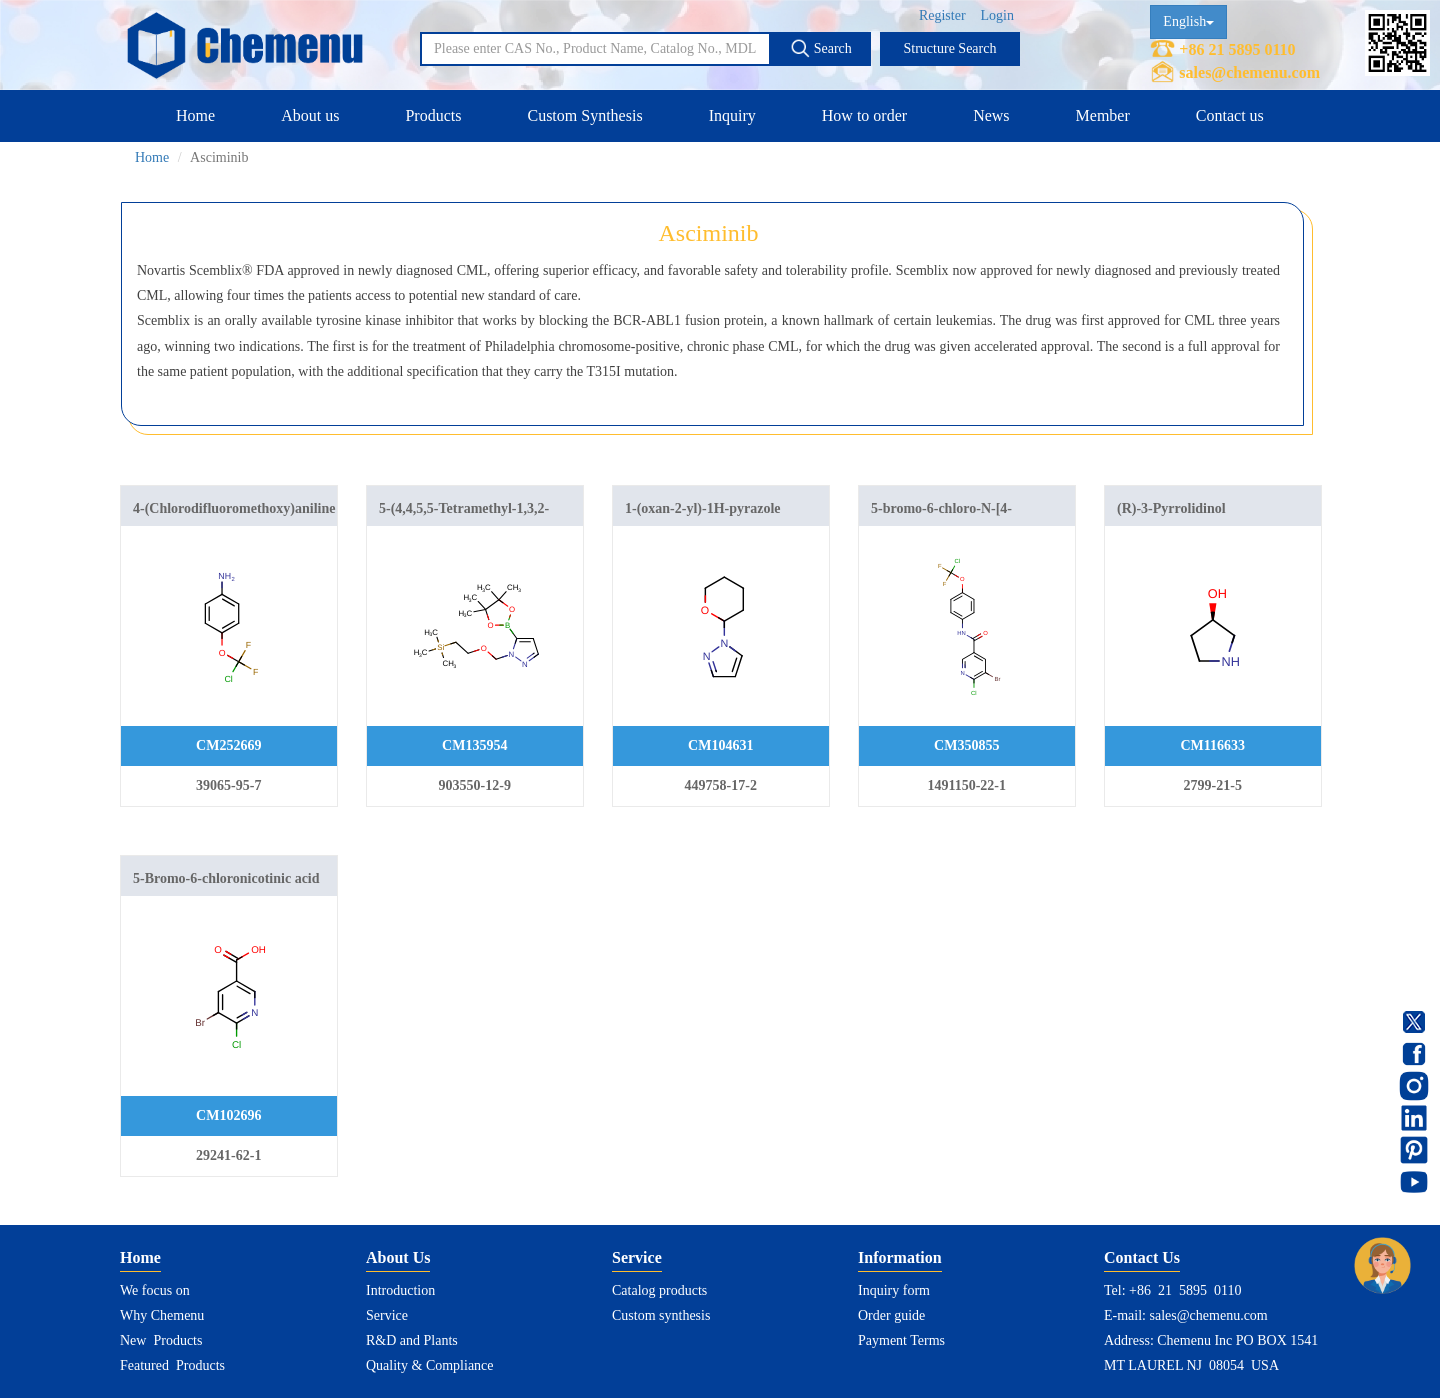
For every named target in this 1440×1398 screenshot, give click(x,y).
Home (195, 115)
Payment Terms (901, 1340)
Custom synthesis (661, 1315)
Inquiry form (894, 1290)
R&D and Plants (412, 1340)
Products (433, 115)
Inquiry (732, 115)
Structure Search (950, 48)
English (1188, 21)
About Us (398, 1257)
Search (821, 48)
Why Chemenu (162, 1315)
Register (942, 15)
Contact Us (1142, 1257)
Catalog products (659, 1290)
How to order (864, 115)
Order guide (891, 1315)
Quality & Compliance (430, 1365)
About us (310, 115)
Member (1103, 115)
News (991, 115)
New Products (161, 1340)
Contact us (1230, 115)
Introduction (400, 1290)
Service (387, 1315)
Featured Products (172, 1365)
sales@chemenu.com (1249, 72)
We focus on (155, 1290)
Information (900, 1257)
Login (997, 15)
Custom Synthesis (584, 115)
